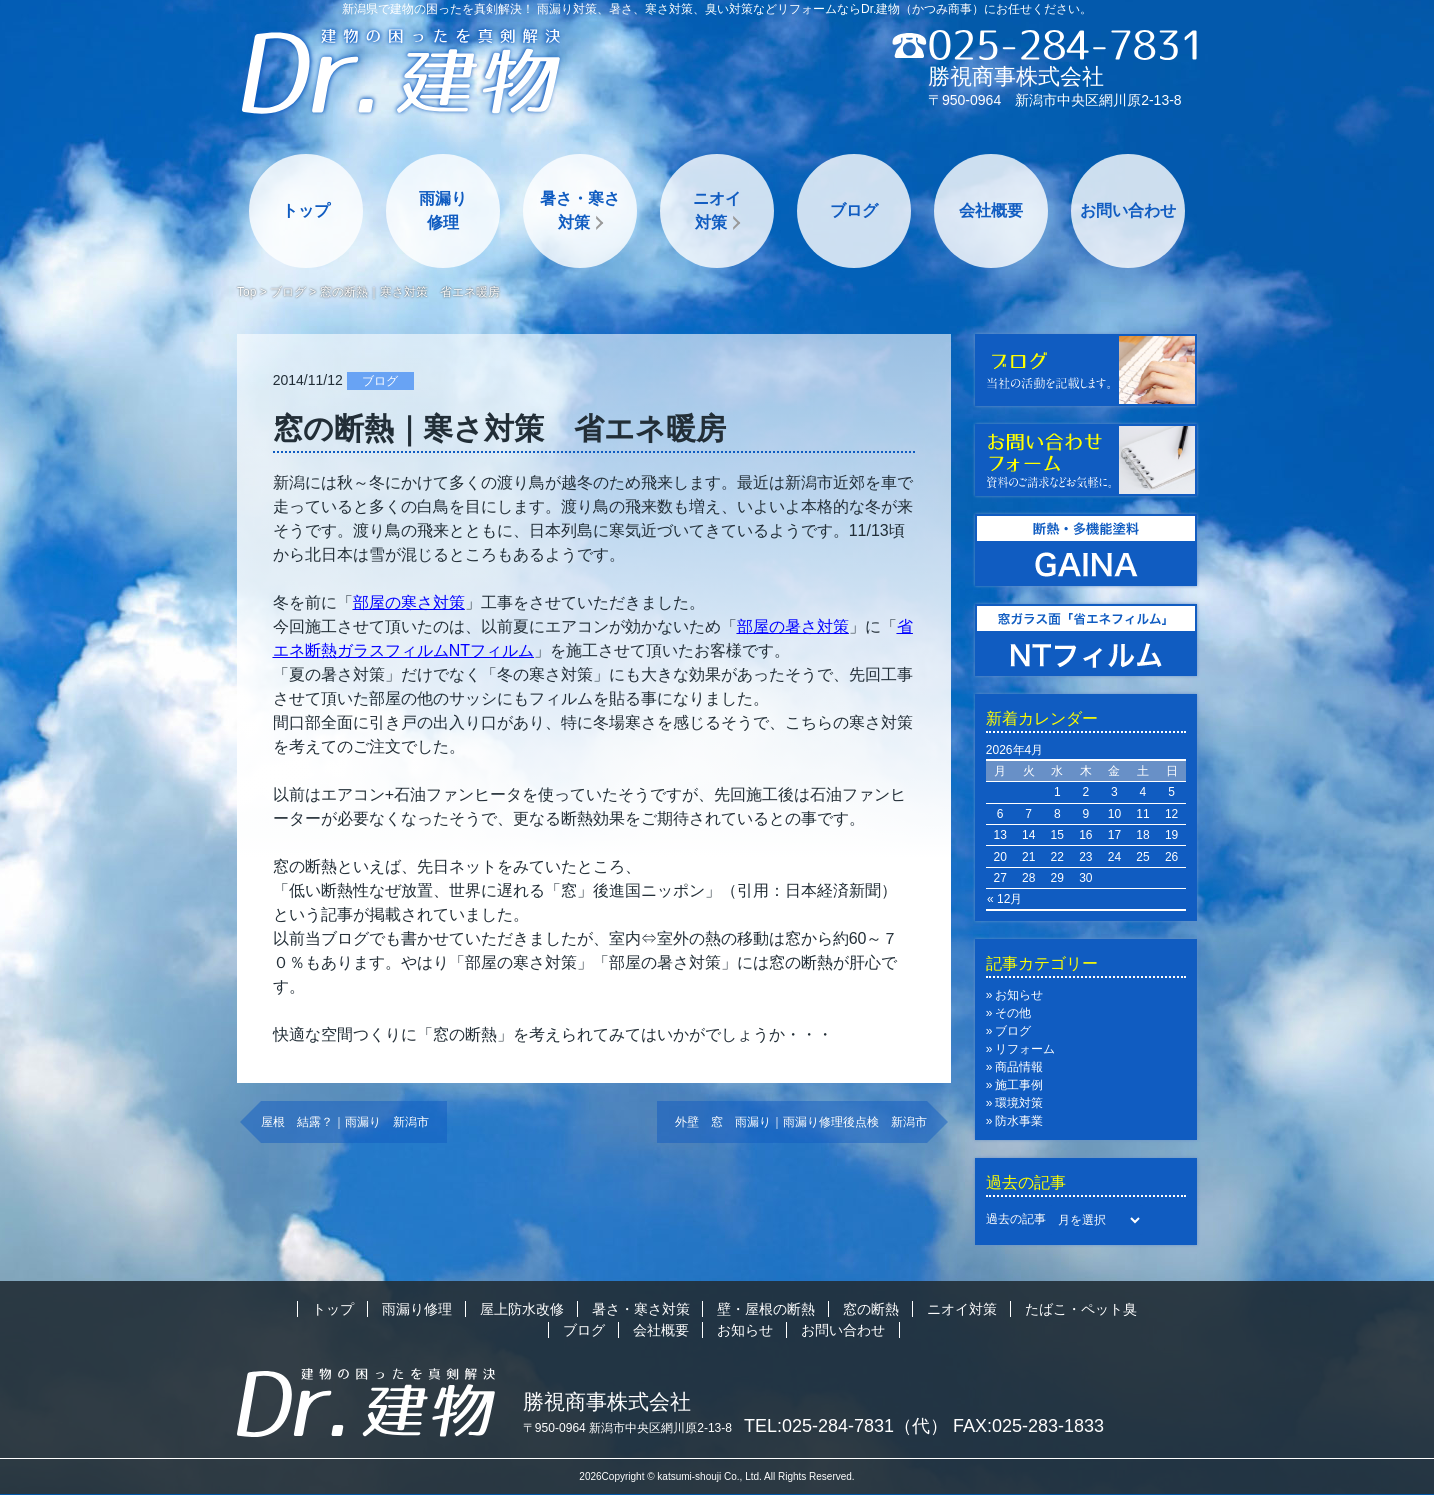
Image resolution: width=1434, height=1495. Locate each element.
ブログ (854, 210)
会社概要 (991, 210)
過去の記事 (1016, 1219)
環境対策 (1019, 1103)
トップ (306, 210)
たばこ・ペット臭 (1081, 1309)
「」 (409, 602)
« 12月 (1004, 899)
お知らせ (1019, 995)
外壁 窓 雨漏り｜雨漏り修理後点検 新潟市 (801, 1122)
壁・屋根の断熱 (766, 1309)
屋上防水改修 (522, 1309)
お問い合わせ (1128, 210)
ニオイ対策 (717, 210)
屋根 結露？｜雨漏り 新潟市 (345, 1122)
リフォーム (1025, 1049)
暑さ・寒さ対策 (580, 210)
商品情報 (1019, 1067)
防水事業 (1019, 1121)
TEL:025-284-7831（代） (846, 1426)
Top (246, 292)
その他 (1013, 1013)
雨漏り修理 (443, 210)
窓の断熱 (871, 1309)
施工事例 (1019, 1085)
